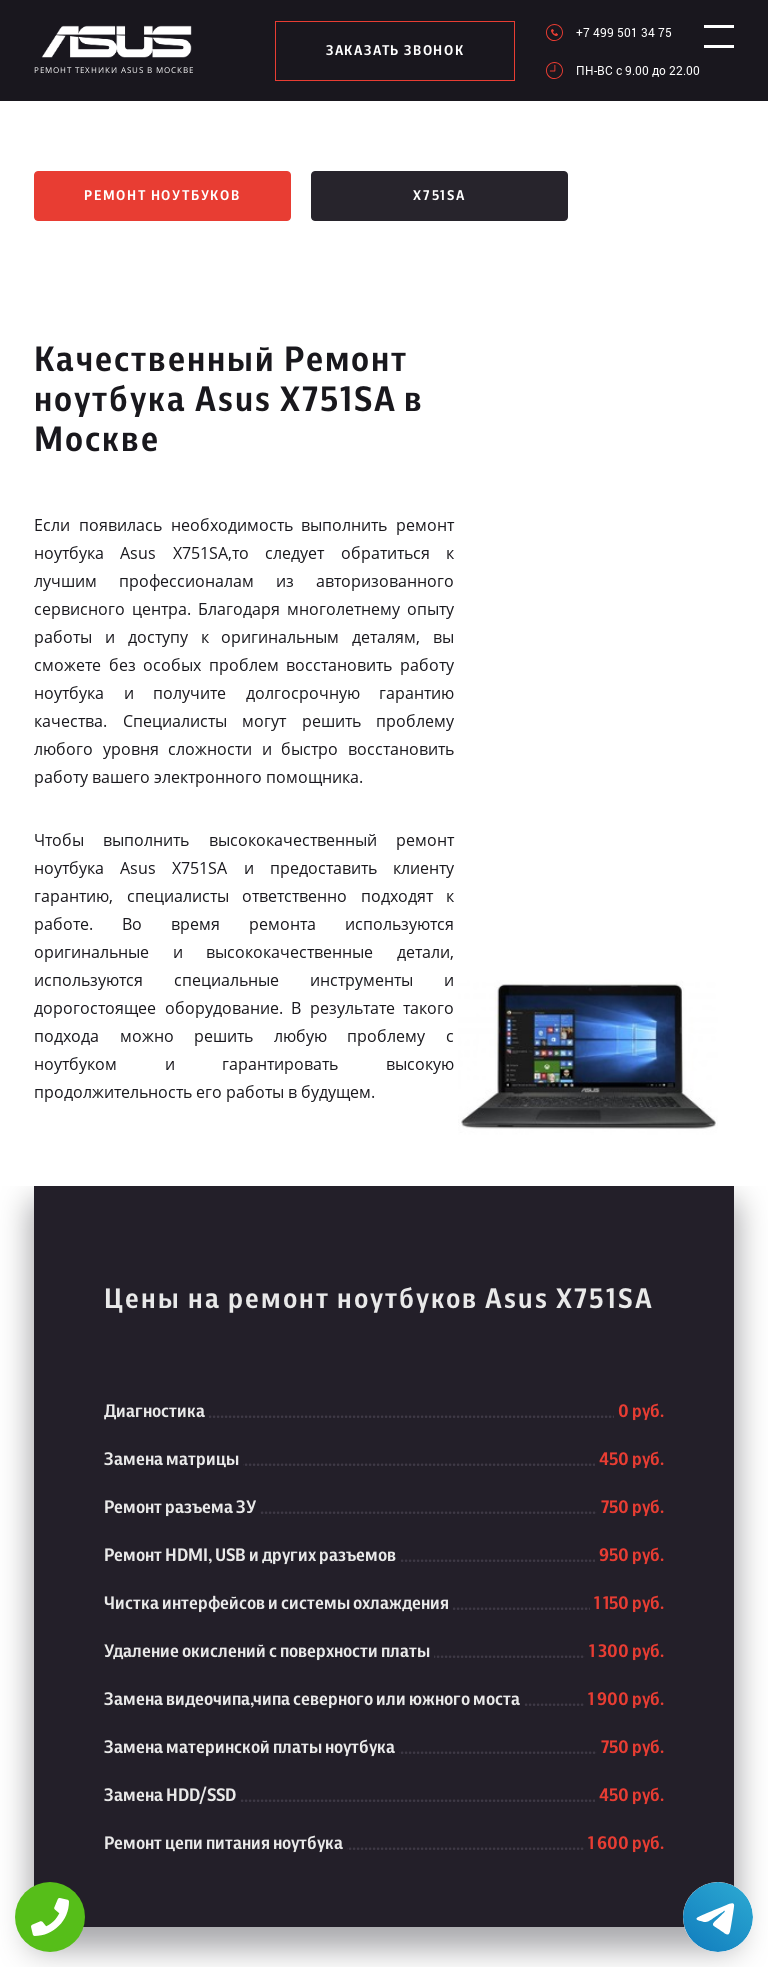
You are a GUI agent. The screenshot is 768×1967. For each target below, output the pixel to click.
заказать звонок (387, 51)
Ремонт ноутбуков (162, 196)
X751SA (439, 196)
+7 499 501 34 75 (608, 32)
